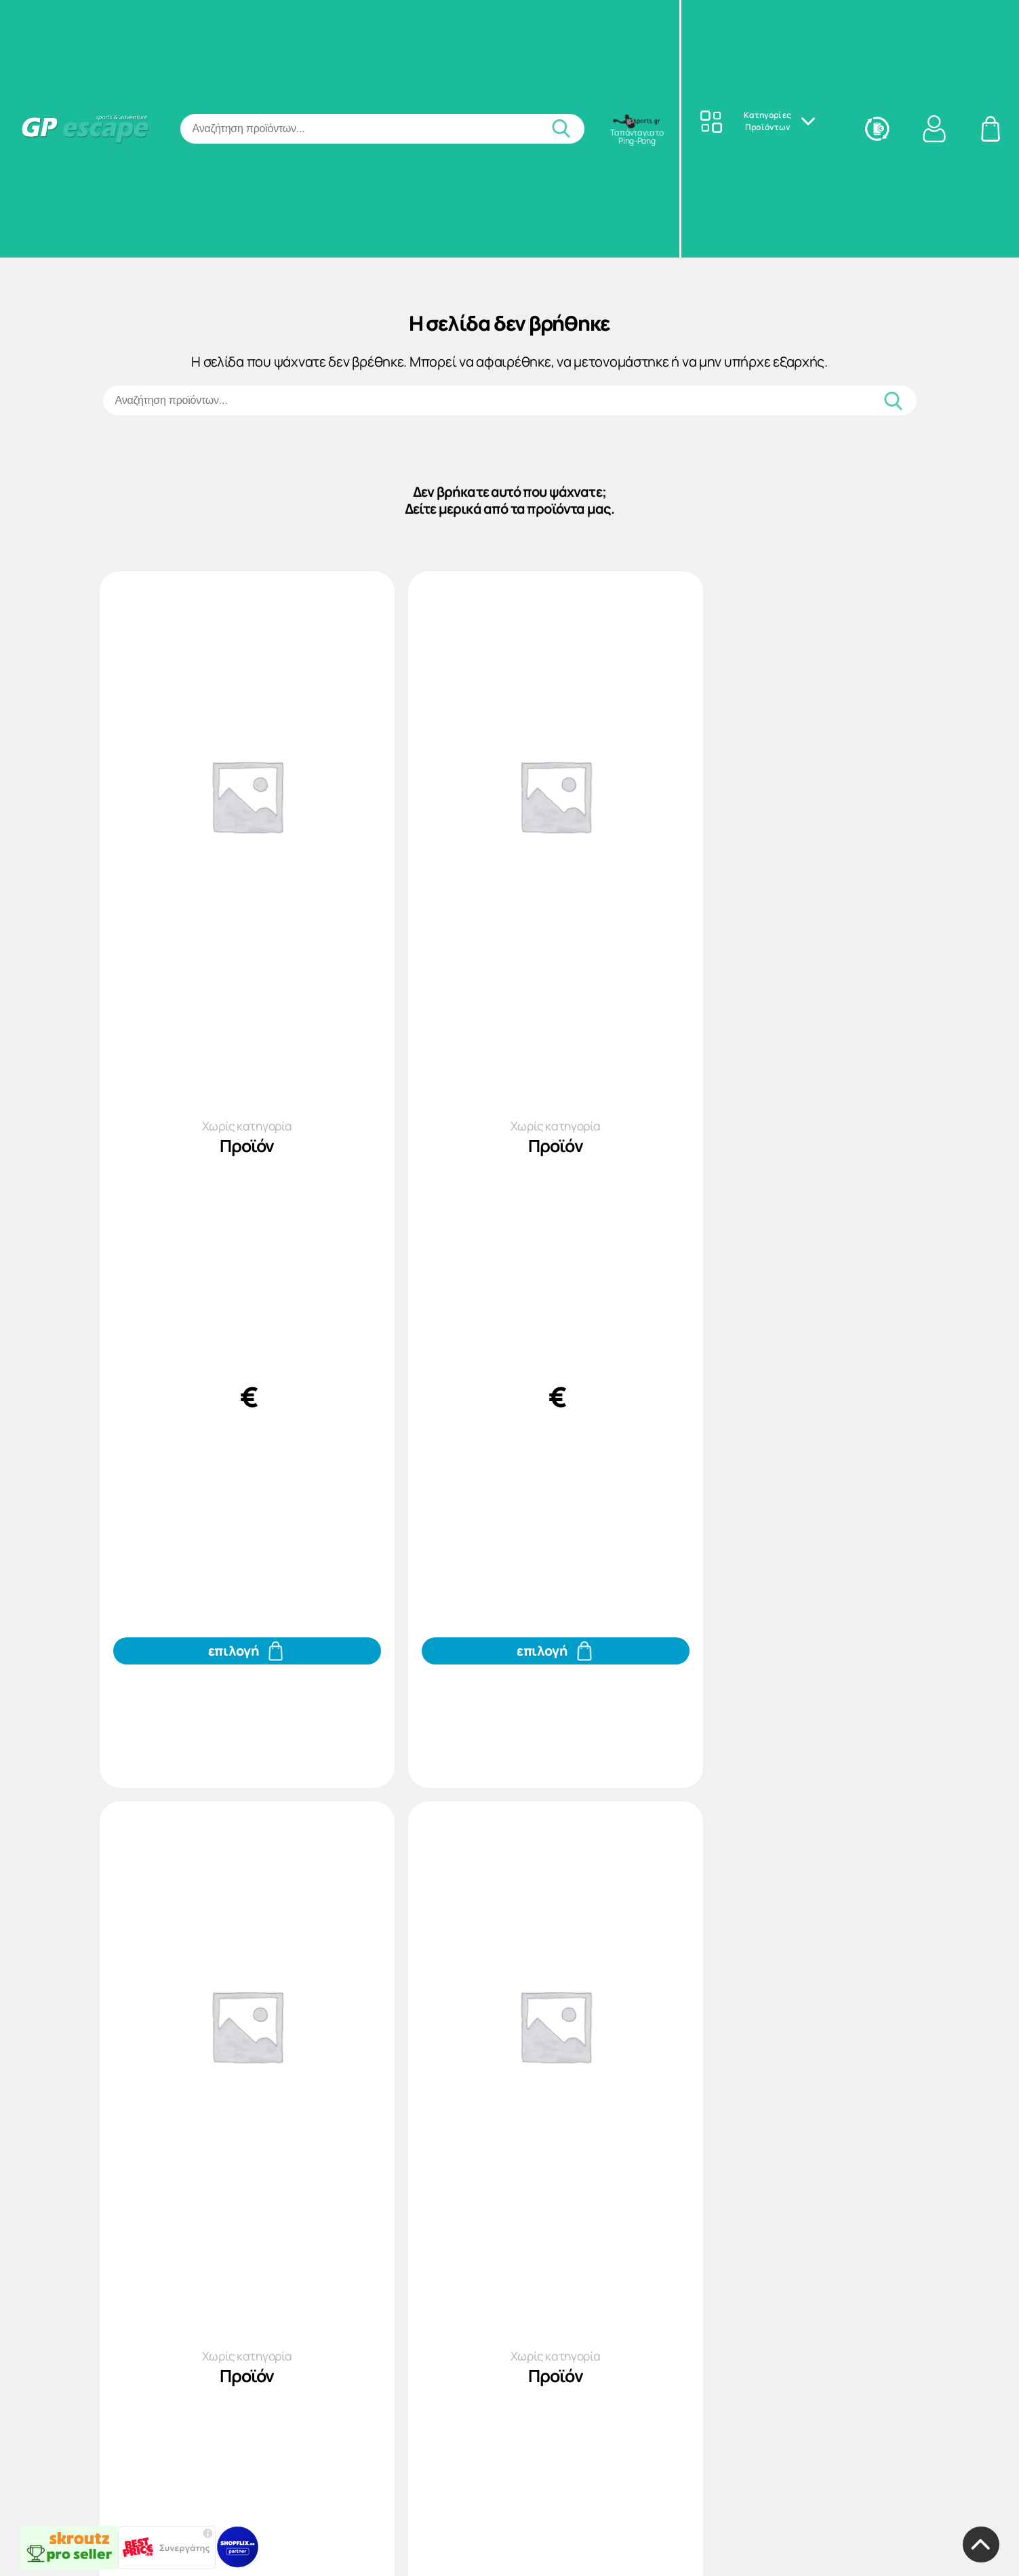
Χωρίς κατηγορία (231, 1138)
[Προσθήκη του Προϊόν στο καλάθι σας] (232, 1710)
